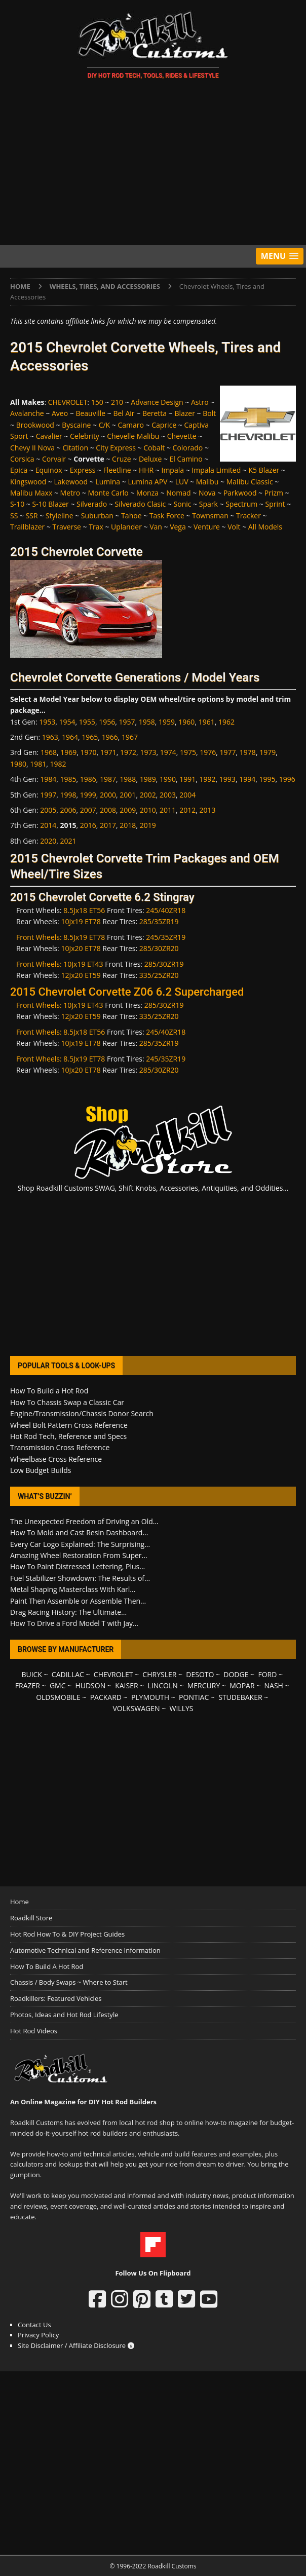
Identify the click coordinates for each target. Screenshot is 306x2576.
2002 (148, 795)
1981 (38, 764)
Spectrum (241, 504)
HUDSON (90, 1685)
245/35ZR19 (165, 937)
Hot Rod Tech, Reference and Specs (68, 1436)
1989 (148, 779)
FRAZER (27, 1685)
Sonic (183, 504)
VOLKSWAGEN (136, 1708)
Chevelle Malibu (133, 436)
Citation (75, 447)
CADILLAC (68, 1674)
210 (117, 402)
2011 (168, 810)
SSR (32, 515)
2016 (88, 825)
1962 (226, 722)
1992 (208, 779)
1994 (247, 779)
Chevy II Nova (32, 447)
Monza (147, 493)
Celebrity (84, 436)
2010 (148, 810)
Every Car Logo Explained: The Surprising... (80, 1544)
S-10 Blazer (50, 504)
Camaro (130, 425)
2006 (68, 810)
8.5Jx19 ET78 (84, 937)
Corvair (54, 459)
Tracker (248, 515)
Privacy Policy (38, 2334)
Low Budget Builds (40, 1470)
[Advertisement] (153, 164)
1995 (267, 779)
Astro (200, 402)
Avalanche (27, 413)
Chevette (182, 436)
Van (155, 527)
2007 (88, 810)
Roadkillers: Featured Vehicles (55, 1998)
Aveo (60, 413)
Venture (207, 527)
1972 (128, 752)
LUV (181, 481)
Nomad (178, 493)
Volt (233, 527)
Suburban (97, 515)
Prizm (273, 493)
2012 (187, 810)
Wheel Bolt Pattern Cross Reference (69, 1425)
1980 (18, 764)
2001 (128, 795)
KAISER (126, 1685)
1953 (47, 722)
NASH (273, 1685)
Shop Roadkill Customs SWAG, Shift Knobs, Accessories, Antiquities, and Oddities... (153, 1188)
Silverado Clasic (140, 504)
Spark (208, 504)
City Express (116, 447)
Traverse (67, 527)
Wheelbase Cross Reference (56, 1459)
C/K (104, 425)
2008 (108, 810)
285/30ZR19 (164, 964)
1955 (87, 722)
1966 (110, 737)
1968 (49, 752)
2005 (48, 810)
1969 (68, 752)
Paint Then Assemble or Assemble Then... (78, 1601)
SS (14, 515)
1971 (108, 752)
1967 (130, 737)
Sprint (275, 504)
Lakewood (71, 481)
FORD (267, 1674)
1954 (67, 722)
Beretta (154, 413)
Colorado (188, 447)
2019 (148, 825)
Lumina (107, 481)
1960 (186, 722)
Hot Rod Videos (33, 2030)
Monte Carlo (108, 493)
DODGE (235, 1674)
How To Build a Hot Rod (49, 1390)
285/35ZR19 (159, 921)
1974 (168, 752)
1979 (267, 752)
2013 (208, 810)
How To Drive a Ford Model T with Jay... (74, 1623)
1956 (107, 722)
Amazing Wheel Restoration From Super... (78, 1555)
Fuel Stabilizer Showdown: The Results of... (80, 1578)
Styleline (59, 515)
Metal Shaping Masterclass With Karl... (72, 1589)
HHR (146, 470)
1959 (167, 722)
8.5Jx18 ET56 (84, 910)
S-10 (17, 504)
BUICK (31, 1674)
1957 (127, 722)
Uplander (126, 527)
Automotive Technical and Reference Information (85, 1950)
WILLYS (182, 1708)
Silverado (91, 504)
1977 (228, 752)
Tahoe (131, 515)
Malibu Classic (249, 481)
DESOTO (200, 1674)
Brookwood (35, 425)
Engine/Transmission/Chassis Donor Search (82, 1413)
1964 (70, 737)
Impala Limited (216, 470)
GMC (58, 1685)
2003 (168, 795)
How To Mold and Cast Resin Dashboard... (79, 1532)
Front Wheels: (39, 937)
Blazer (184, 413)
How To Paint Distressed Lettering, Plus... (77, 1566)
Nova (207, 493)
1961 (207, 722)
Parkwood (240, 493)
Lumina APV (147, 481)
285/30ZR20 (159, 948)
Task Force (166, 515)
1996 (287, 779)
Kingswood (28, 481)
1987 (108, 779)
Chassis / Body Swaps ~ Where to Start (69, 1982)
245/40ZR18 (165, 910)
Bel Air (123, 413)
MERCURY (203, 1685)
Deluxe (150, 459)
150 (97, 402)
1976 (208, 752)
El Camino (186, 459)
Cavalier (49, 436)
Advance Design (157, 402)
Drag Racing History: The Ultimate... (68, 1612)
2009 (128, 810)
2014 (48, 825)
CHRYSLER (159, 1674)
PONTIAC (194, 1697)
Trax (96, 527)
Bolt (209, 413)
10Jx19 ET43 (83, 964)
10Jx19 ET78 (80, 921)
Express (83, 470)
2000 (108, 795)
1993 (227, 779)
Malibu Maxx (31, 493)
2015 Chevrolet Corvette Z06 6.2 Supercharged (127, 992)
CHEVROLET (68, 402)
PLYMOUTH (150, 1697)
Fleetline (117, 470)
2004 (187, 795)
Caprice (163, 425)
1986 (88, 779)
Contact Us (34, 2324)
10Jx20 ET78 (80, 948)
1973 (148, 752)
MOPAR (242, 1685)
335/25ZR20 (159, 975)
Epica (18, 470)
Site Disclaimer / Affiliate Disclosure (76, 2345)
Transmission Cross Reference (59, 1447)
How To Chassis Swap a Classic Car (67, 1402)
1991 (187, 779)
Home (19, 1901)
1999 (88, 795)
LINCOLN (162, 1685)
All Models (265, 527)
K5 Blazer (264, 470)
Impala (173, 470)
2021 (68, 841)
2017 (108, 825)
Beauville (90, 413)
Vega (178, 527)
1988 (128, 779)
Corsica (22, 459)
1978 (248, 752)
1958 (147, 722)
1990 (168, 779)
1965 (90, 737)
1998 (68, 795)
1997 (48, 795)
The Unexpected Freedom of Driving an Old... (84, 1521)
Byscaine (76, 425)
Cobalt (154, 447)
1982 (58, 764)
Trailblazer (27, 527)
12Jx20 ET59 (80, 975)
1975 (188, 752)
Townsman (210, 515)
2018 (128, 825)
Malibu (207, 481)
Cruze (121, 459)
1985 (68, 779)
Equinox (48, 470)
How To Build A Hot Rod (46, 1966)
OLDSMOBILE (58, 1697)
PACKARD (106, 1697)
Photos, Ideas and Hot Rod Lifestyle (64, 2014)
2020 (48, 841)
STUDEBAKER (240, 1697)
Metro (70, 493)
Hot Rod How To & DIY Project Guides (67, 1934)
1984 (48, 779)
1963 (50, 737)
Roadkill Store (31, 1917)
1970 (88, 752)
